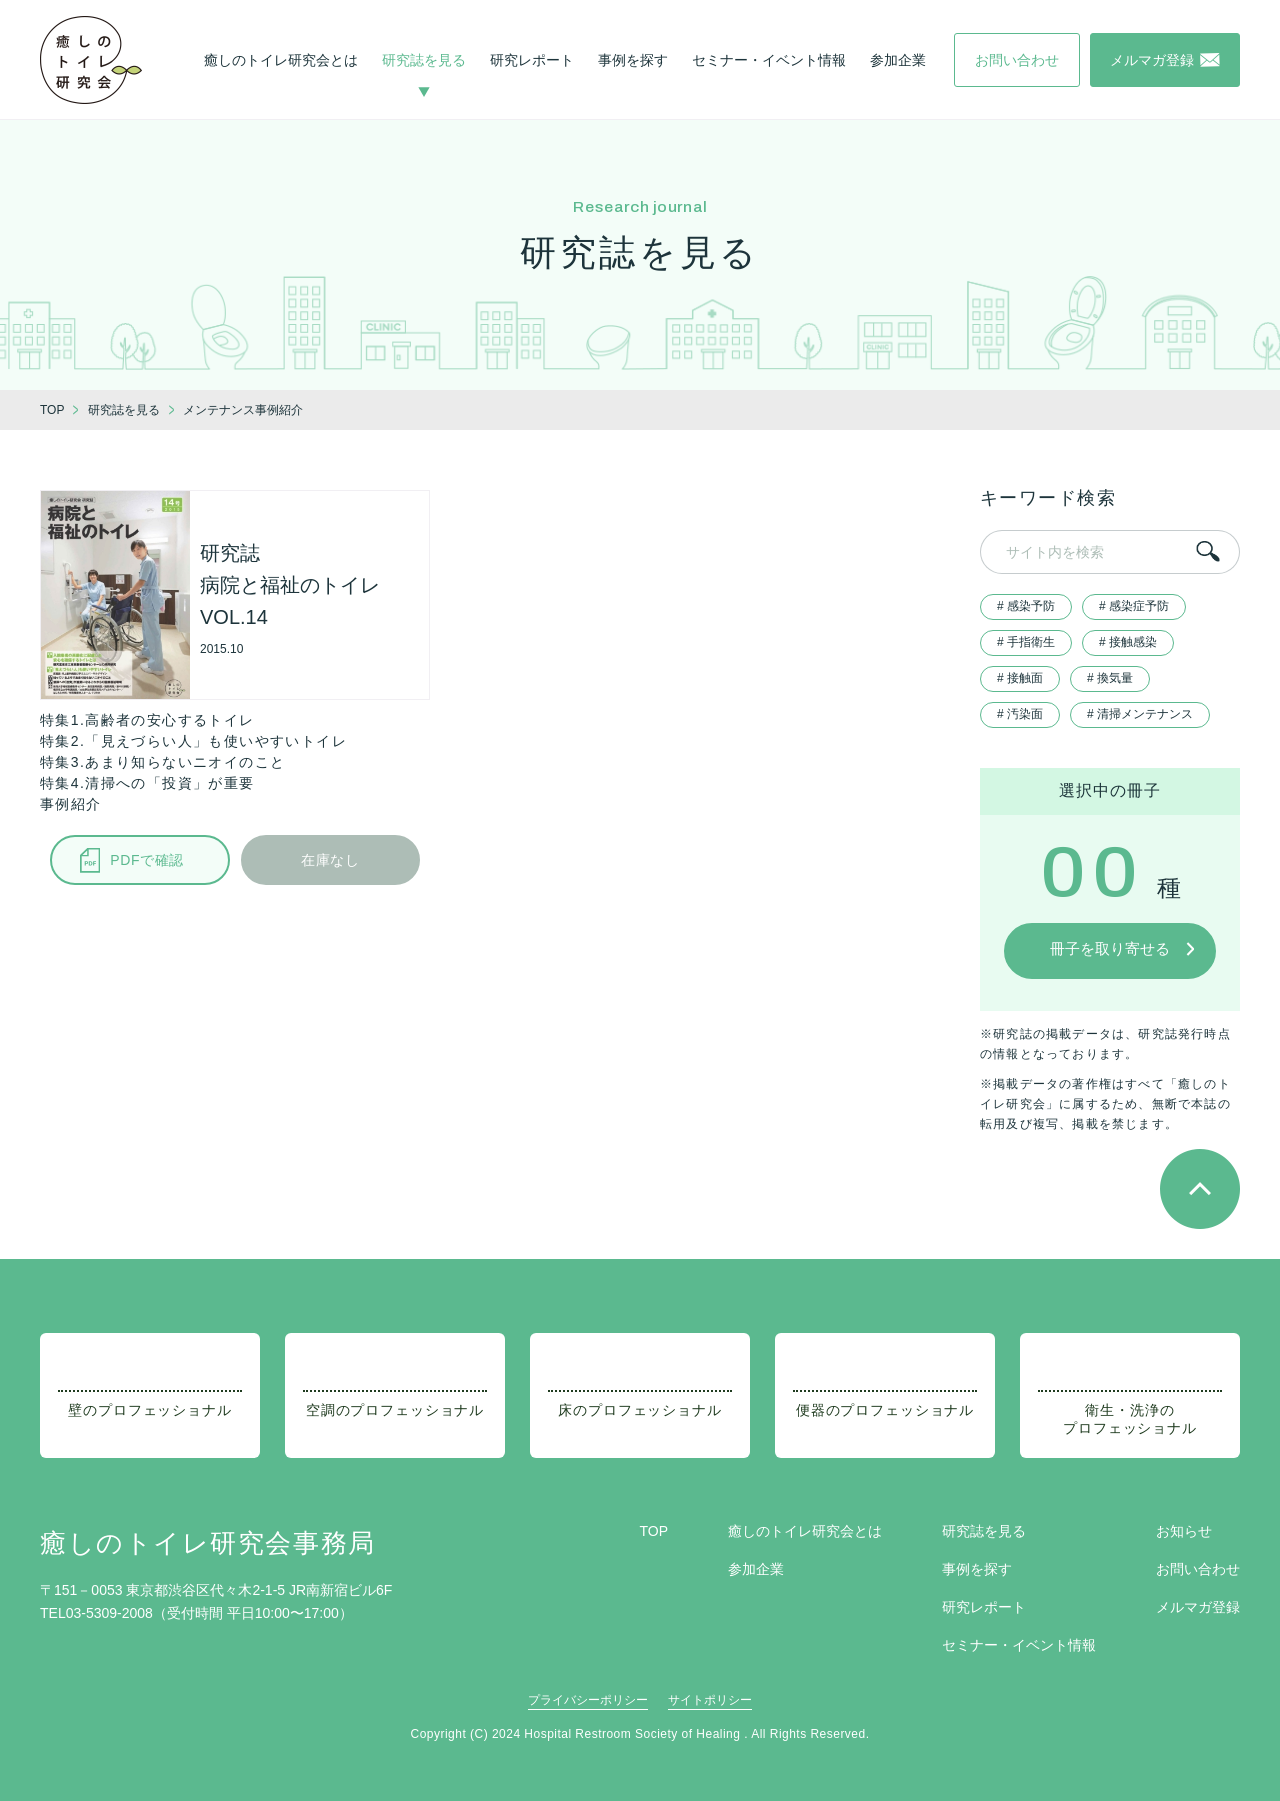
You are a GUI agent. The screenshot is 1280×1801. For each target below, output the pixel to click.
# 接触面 (1020, 678)
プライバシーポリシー (588, 1700)
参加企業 (898, 60)
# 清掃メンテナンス (1140, 714)
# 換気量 (1110, 678)
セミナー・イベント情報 (769, 60)
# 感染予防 (1026, 606)
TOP (653, 1531)
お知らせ (1184, 1531)
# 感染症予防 (1134, 606)
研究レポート (532, 60)
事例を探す (633, 60)
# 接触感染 (1128, 642)
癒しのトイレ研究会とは (281, 60)
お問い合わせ (1198, 1569)
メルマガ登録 (1198, 1607)
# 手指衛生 (1026, 642)
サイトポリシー (710, 1700)
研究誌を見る (424, 60)
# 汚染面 (1020, 714)
